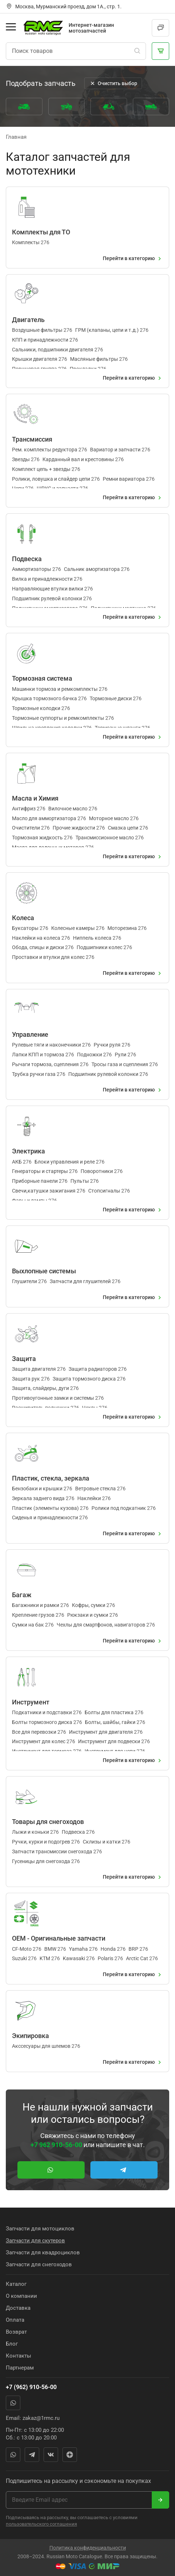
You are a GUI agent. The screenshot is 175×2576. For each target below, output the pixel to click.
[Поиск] (137, 51)
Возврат (16, 2332)
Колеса (23, 918)
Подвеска (27, 559)
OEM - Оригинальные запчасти (58, 1938)
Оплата (15, 2320)
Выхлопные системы (44, 1271)
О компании (21, 2296)
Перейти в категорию (133, 258)
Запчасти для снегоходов (39, 2264)
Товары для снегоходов (48, 1821)
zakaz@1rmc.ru (41, 2418)
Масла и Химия (35, 798)
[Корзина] (160, 51)
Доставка (18, 2308)
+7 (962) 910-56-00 (31, 2387)
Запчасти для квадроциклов (43, 2252)
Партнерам (20, 2367)
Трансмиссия (32, 439)
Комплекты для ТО (41, 232)
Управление (30, 1034)
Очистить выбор (113, 83)
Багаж (22, 1595)
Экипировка (30, 2035)
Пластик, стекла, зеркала (50, 1478)
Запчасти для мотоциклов (40, 2228)
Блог (12, 2344)
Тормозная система (42, 678)
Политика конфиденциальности (87, 2548)
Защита (24, 1358)
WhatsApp (13, 2402)
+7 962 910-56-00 (56, 2145)
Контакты (18, 2355)
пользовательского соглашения (41, 2524)
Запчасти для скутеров (35, 2240)
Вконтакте (50, 2454)
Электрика (28, 1151)
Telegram (32, 2454)
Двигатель (28, 319)
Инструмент (30, 1702)
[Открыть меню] (11, 26)
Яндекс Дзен (69, 2454)
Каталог (16, 2284)
